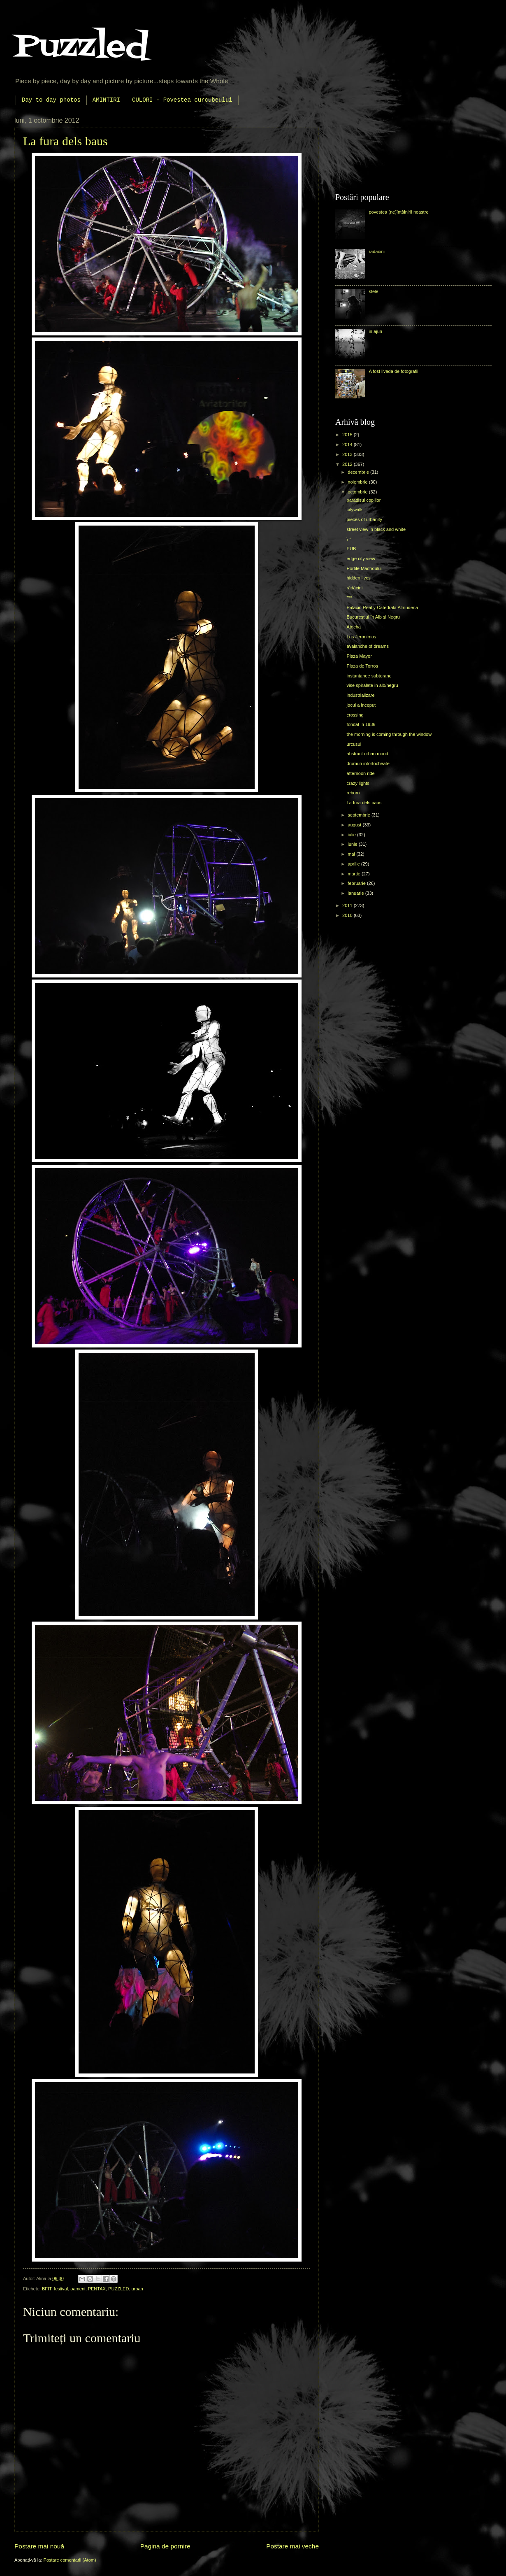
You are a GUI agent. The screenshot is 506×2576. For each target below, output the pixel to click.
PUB (351, 548)
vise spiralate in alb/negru (372, 685)
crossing (355, 714)
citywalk (355, 509)
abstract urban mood (367, 753)
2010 (348, 915)
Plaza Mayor (359, 656)
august (355, 824)
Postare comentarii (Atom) (70, 2559)
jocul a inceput (361, 705)
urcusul (354, 744)
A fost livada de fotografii (393, 371)
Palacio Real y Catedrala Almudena (382, 607)
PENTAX (97, 2288)
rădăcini (377, 251)
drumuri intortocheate (368, 763)
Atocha (354, 626)
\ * (349, 539)
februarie (357, 883)
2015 (348, 434)
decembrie (359, 472)
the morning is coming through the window (389, 734)
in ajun (375, 331)
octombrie (358, 491)
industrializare (361, 695)
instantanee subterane (369, 675)
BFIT (46, 2288)
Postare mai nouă (39, 2546)
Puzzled (81, 47)
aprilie (354, 863)
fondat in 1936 (361, 724)
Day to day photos (51, 100)
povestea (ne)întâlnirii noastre (398, 211)
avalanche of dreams (368, 646)
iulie (352, 834)
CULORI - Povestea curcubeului (182, 100)
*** (349, 597)
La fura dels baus (65, 141)
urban (137, 2288)
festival (61, 2288)
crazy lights (358, 783)
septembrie (359, 814)
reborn (353, 792)
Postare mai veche (292, 2546)
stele (373, 291)
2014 (348, 444)
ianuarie (356, 893)
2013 (348, 454)
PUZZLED (118, 2288)
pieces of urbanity (364, 519)
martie (355, 873)
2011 (348, 905)
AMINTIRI (106, 100)
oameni (77, 2288)
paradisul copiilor (364, 500)
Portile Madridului (364, 568)
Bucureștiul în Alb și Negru (373, 616)
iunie (353, 844)
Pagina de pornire (165, 2546)
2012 (348, 464)
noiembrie (358, 481)
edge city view (361, 558)
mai (352, 854)
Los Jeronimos (361, 636)
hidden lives (359, 577)
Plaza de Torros (362, 665)
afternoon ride (361, 773)
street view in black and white (376, 529)
